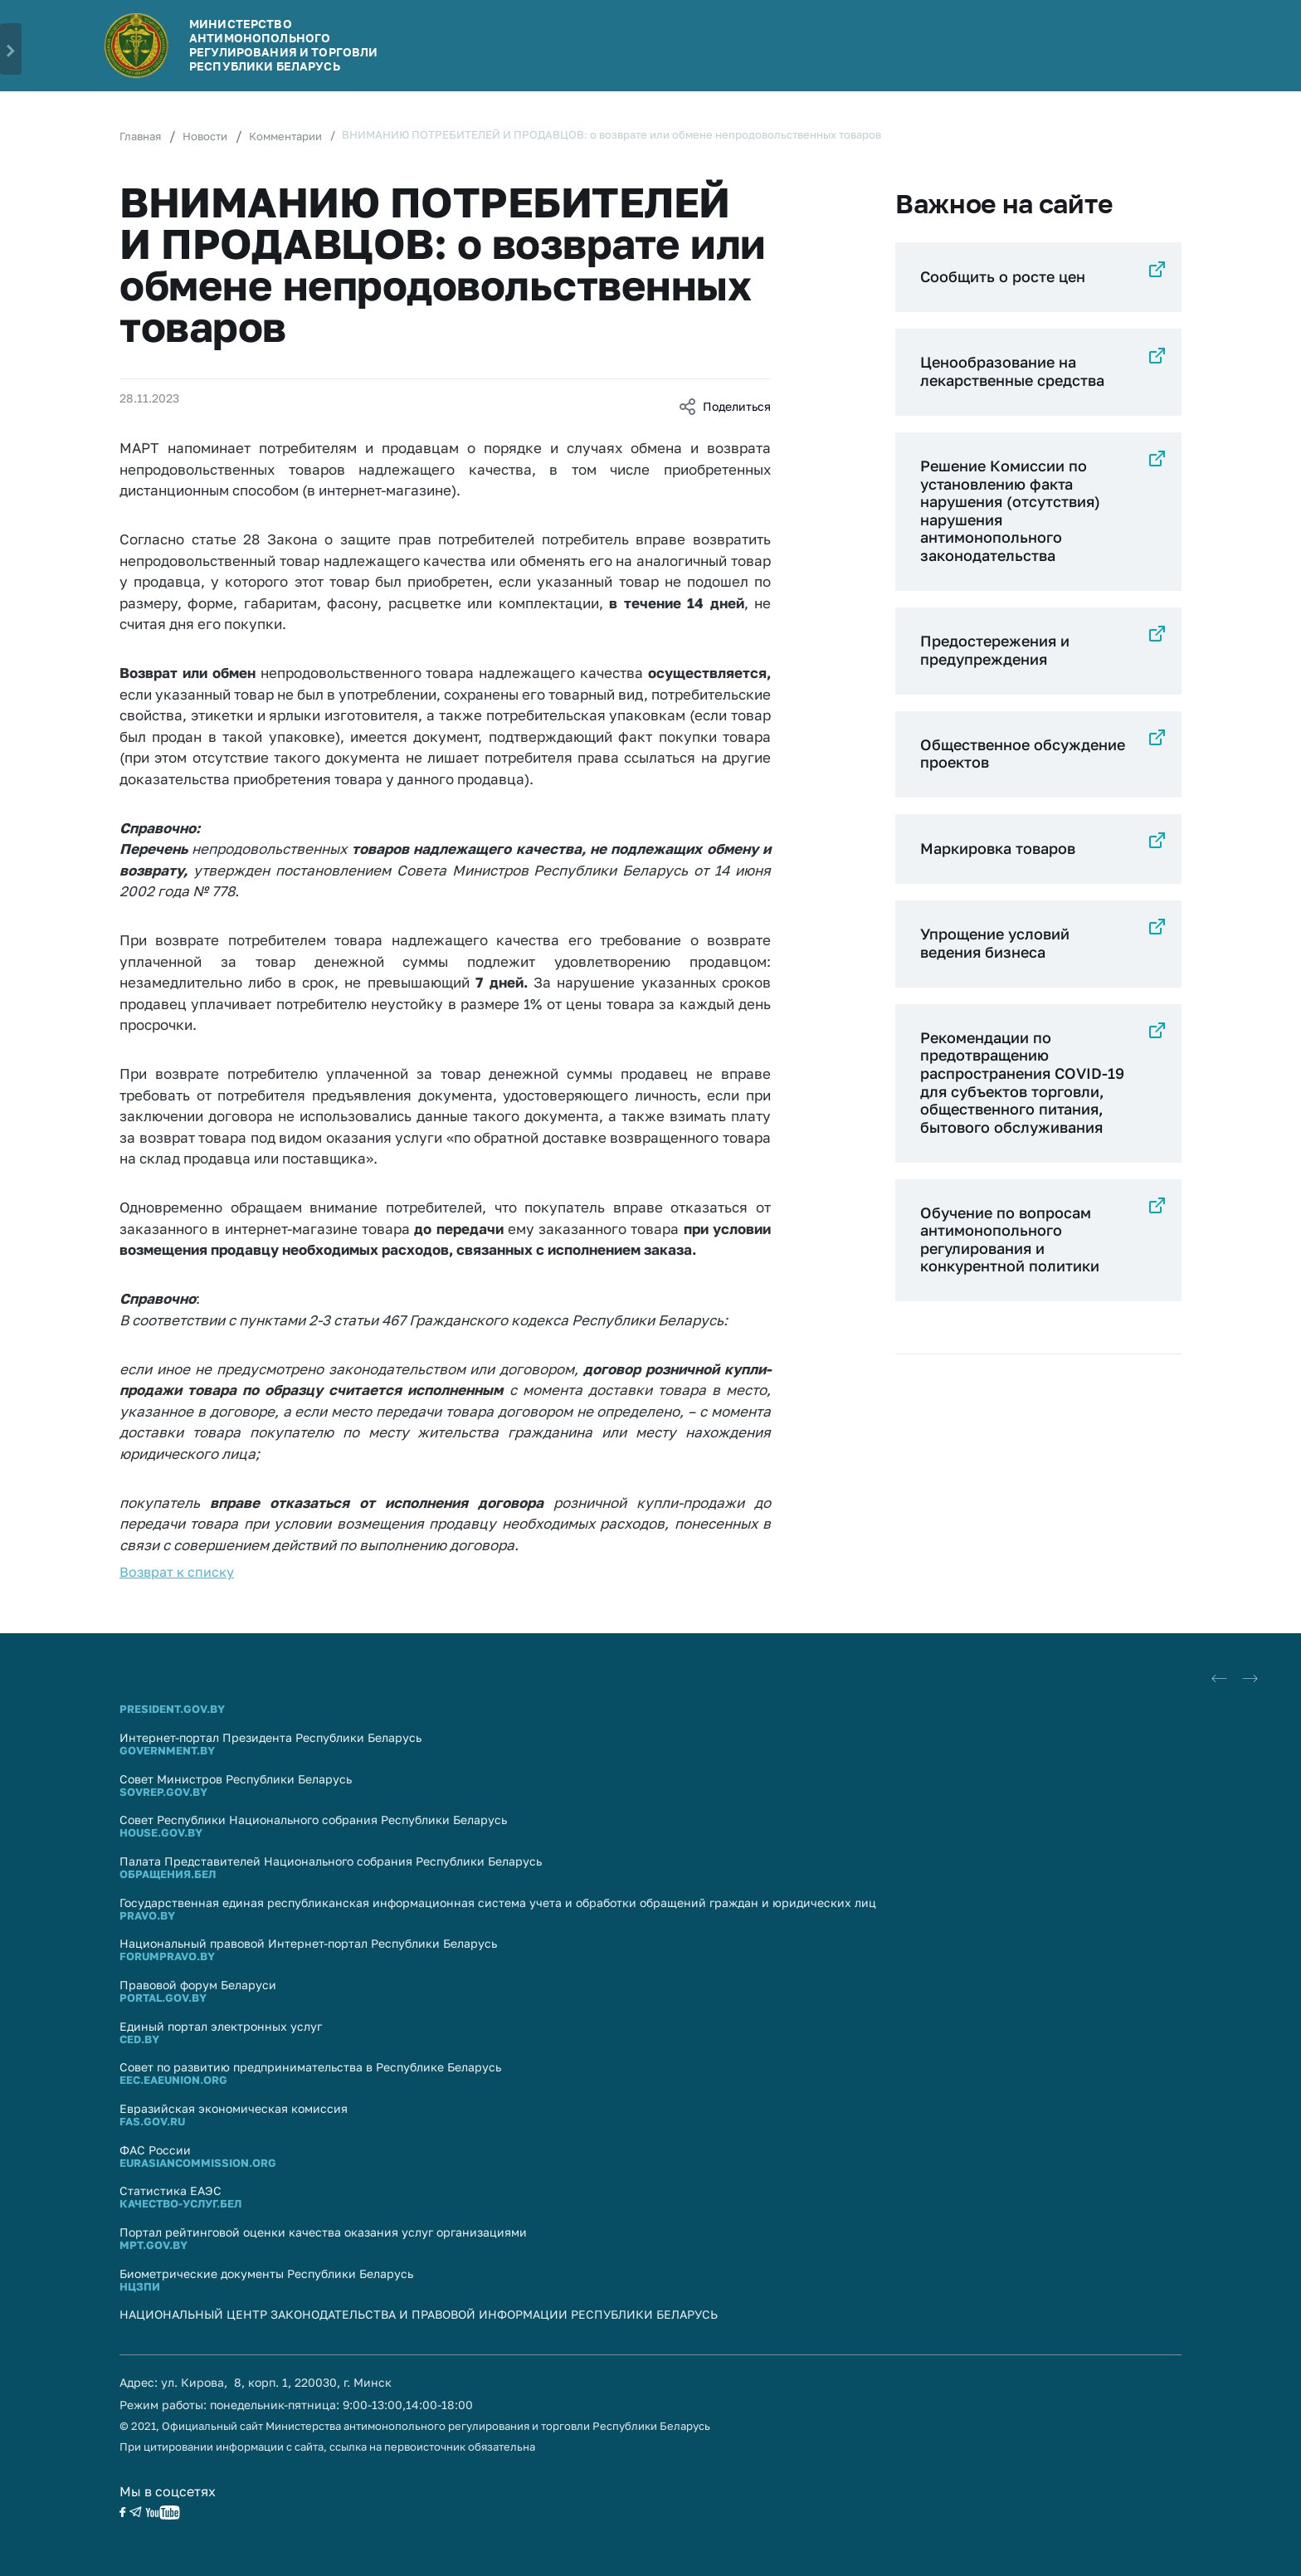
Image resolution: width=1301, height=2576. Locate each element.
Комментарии (285, 136)
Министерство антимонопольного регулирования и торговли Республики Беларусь (283, 44)
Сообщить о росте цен (1002, 276)
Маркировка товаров (997, 848)
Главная (140, 136)
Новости (205, 136)
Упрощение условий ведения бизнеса (995, 943)
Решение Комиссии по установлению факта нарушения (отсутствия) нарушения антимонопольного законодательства (1010, 510)
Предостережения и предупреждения (995, 650)
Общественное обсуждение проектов (1022, 753)
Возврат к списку (176, 1572)
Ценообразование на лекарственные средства (1012, 371)
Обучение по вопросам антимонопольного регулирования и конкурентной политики (1009, 1239)
